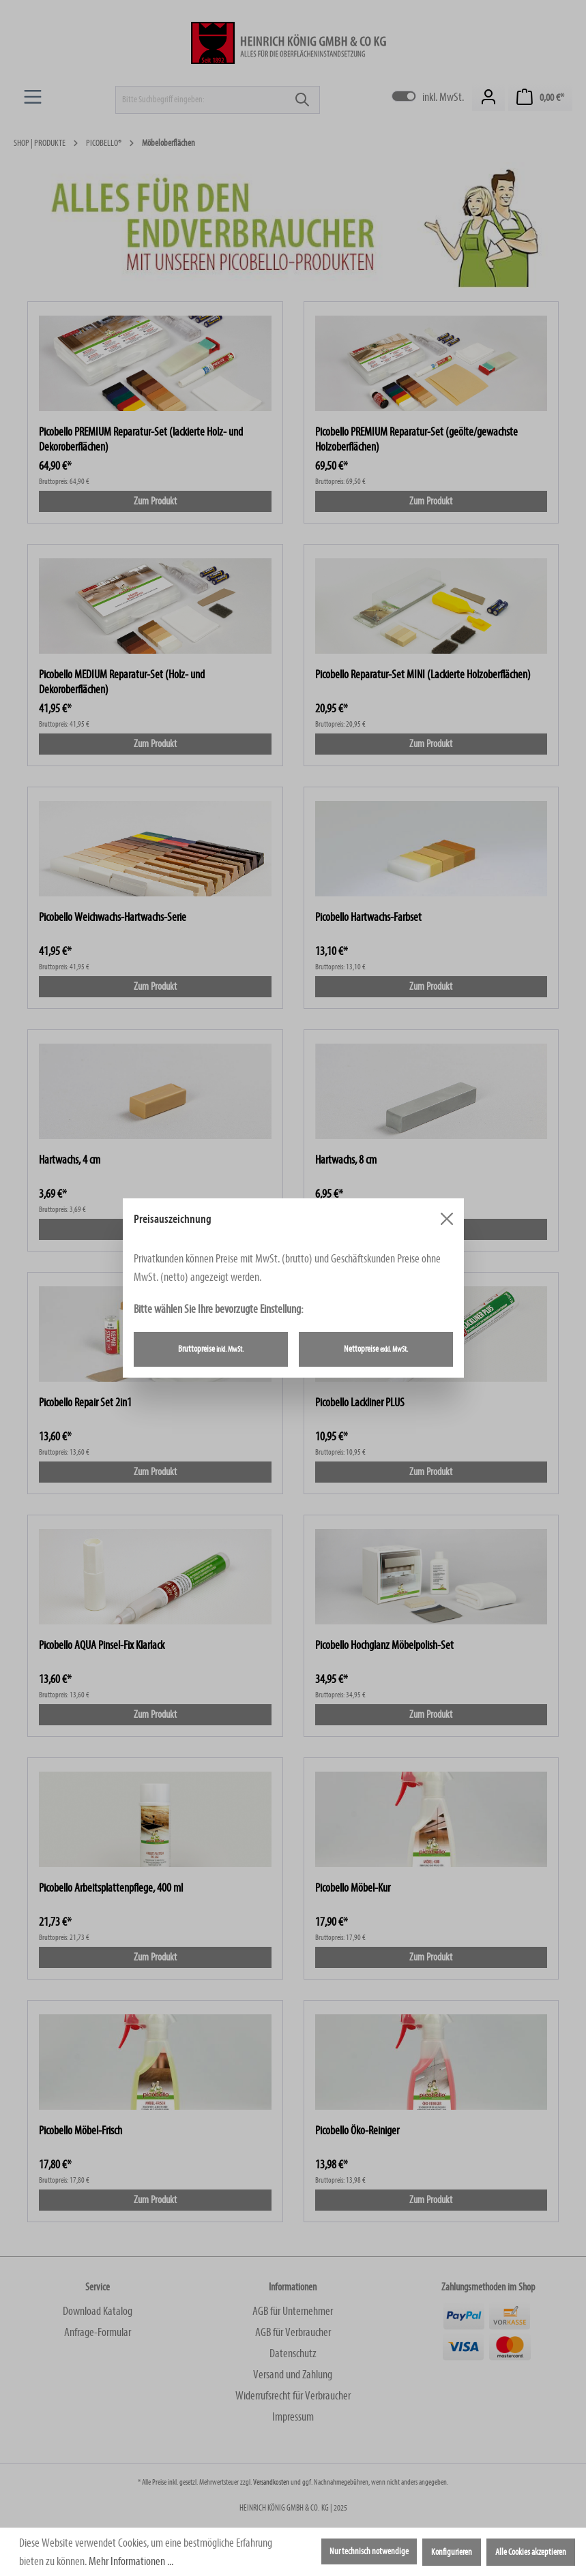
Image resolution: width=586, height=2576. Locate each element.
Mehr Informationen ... (131, 2561)
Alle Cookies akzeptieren (530, 2552)
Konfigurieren (451, 2552)
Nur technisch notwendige (369, 2551)
